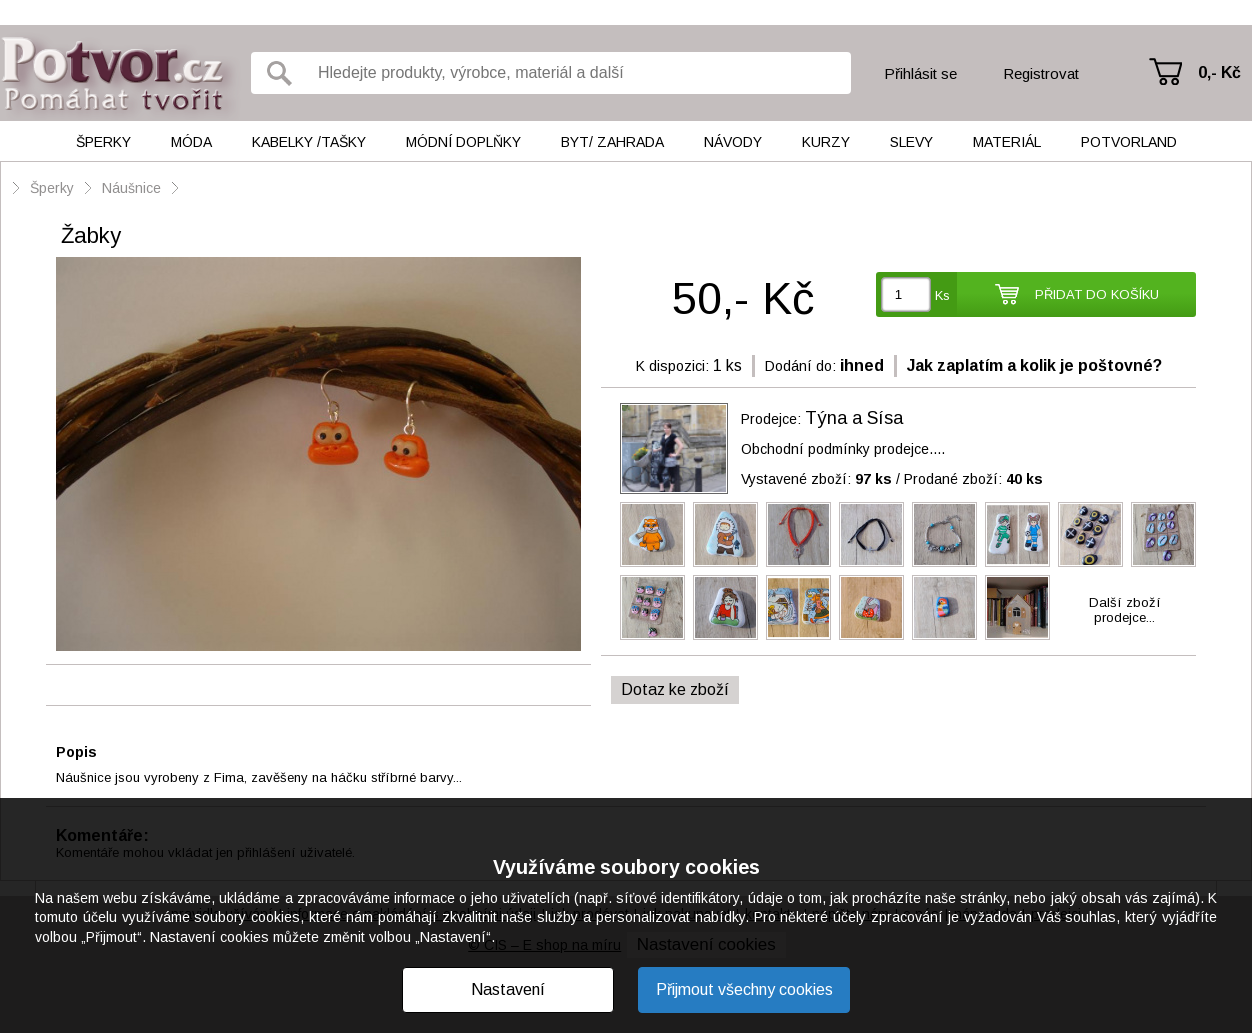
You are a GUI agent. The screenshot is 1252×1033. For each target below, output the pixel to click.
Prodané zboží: (973, 479)
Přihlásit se (920, 73)
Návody (733, 142)
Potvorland (1129, 142)
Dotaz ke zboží (675, 689)
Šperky (103, 142)
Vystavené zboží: (816, 479)
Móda (191, 142)
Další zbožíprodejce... (1125, 610)
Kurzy (826, 142)
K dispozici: (672, 366)
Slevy (911, 142)
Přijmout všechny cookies (744, 989)
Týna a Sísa (854, 418)
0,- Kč (1219, 72)
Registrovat (1041, 73)
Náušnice (131, 188)
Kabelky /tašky (309, 142)
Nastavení (508, 989)
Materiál (1007, 142)
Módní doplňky (463, 142)
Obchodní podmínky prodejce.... (843, 449)
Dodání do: (800, 366)
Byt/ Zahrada (612, 142)
